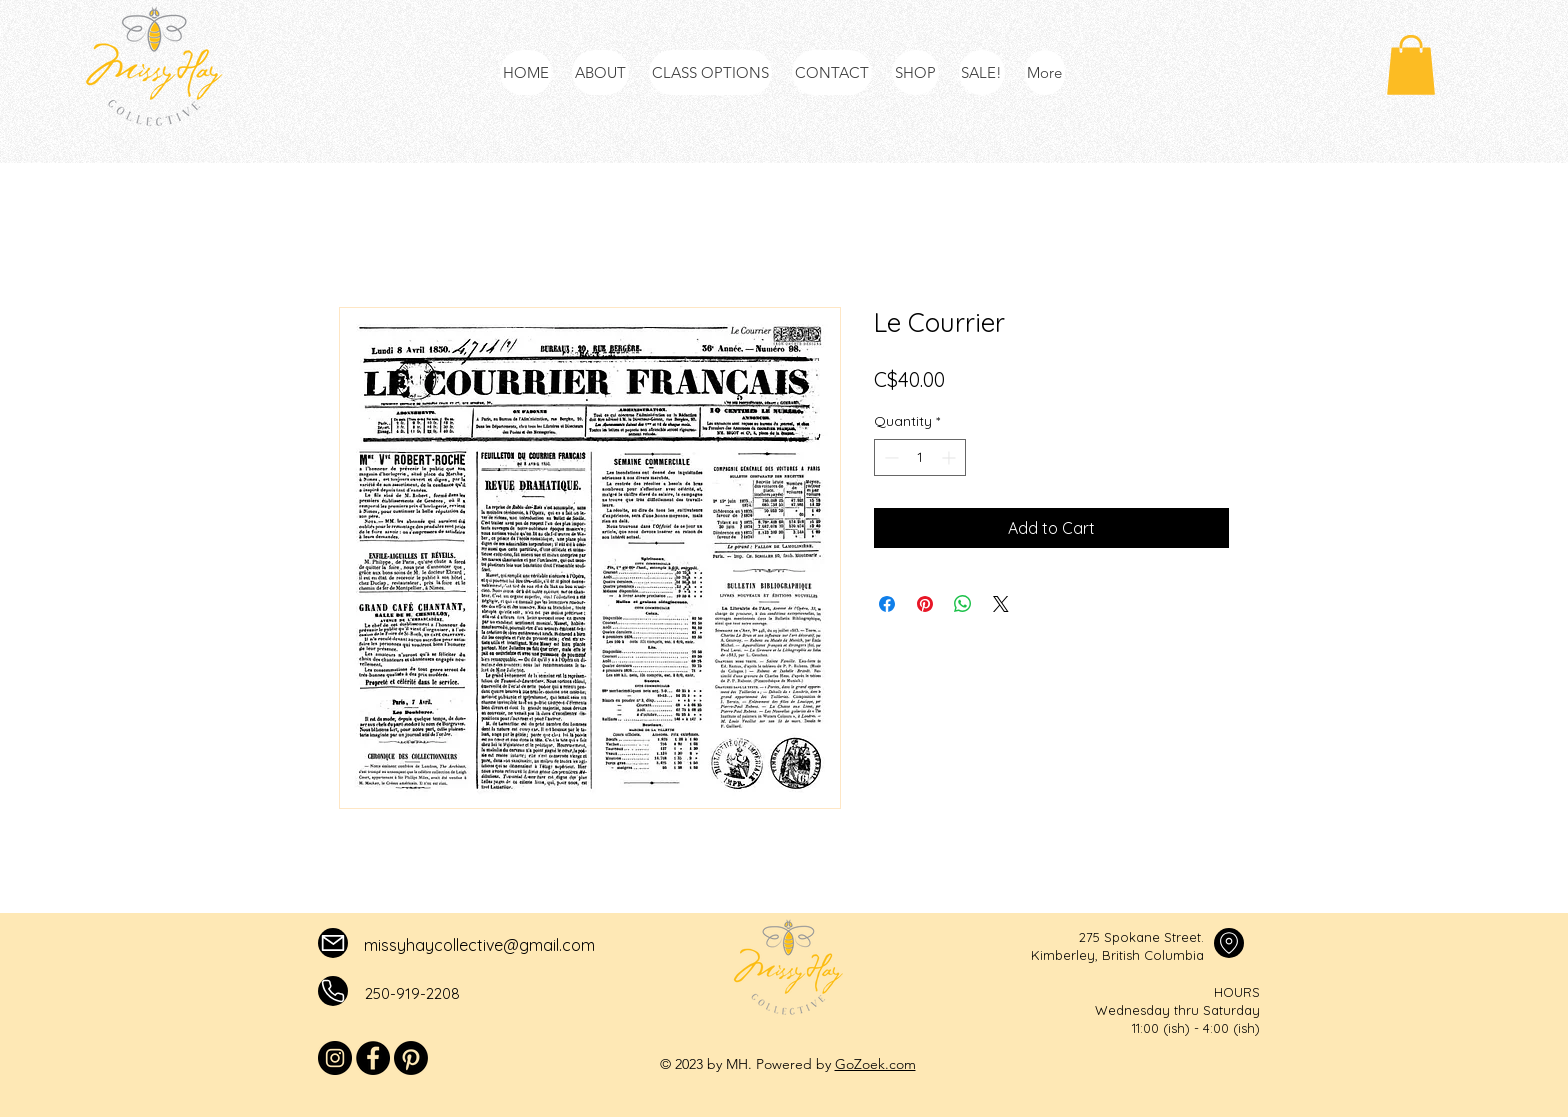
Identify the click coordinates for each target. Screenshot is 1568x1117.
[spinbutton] (920, 457)
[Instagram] (335, 1058)
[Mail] (333, 943)
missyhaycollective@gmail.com (479, 945)
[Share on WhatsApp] (963, 604)
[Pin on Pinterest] (925, 604)
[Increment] (950, 457)
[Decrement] (889, 457)
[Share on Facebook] (887, 604)
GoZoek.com (875, 1064)
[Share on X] (1001, 604)
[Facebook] (373, 1058)
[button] (1411, 65)
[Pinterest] (411, 1058)
